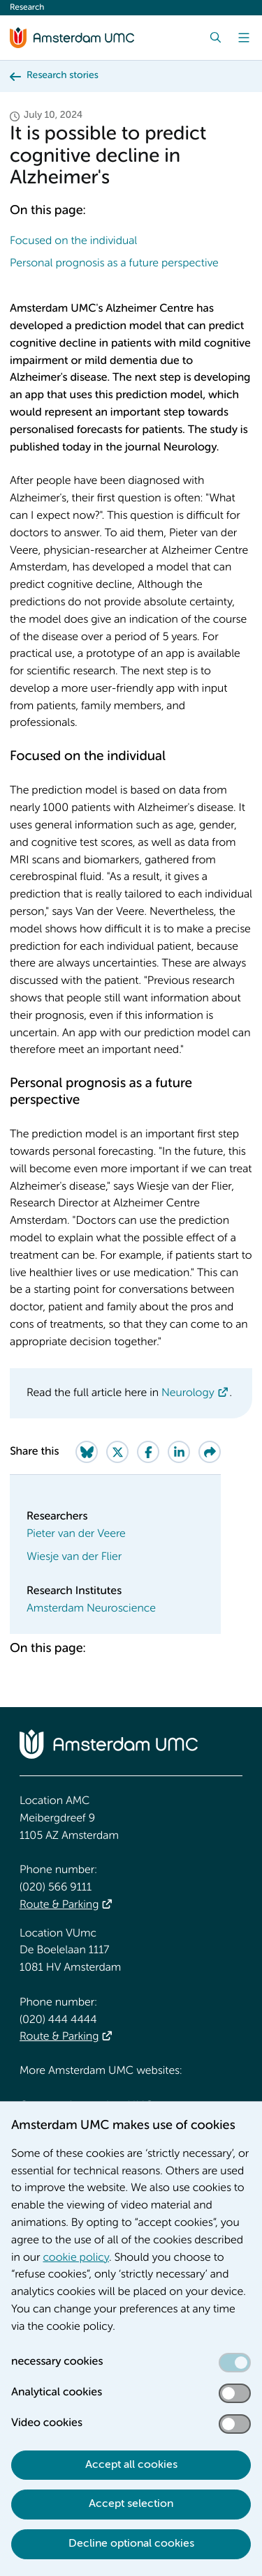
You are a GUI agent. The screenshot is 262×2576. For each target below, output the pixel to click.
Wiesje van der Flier (74, 1557)
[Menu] (243, 37)
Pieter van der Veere (76, 1534)
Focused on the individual (75, 241)
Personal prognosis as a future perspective (115, 263)
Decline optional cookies (131, 2544)
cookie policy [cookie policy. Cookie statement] (76, 2258)
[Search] (216, 37)
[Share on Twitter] (117, 1452)
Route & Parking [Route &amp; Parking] (59, 1905)
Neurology (187, 1393)
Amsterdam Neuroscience (91, 1608)
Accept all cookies (131, 2465)
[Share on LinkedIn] (179, 1452)
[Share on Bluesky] (86, 1452)
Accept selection (131, 2504)
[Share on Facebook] (148, 1452)
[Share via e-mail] (209, 1452)
